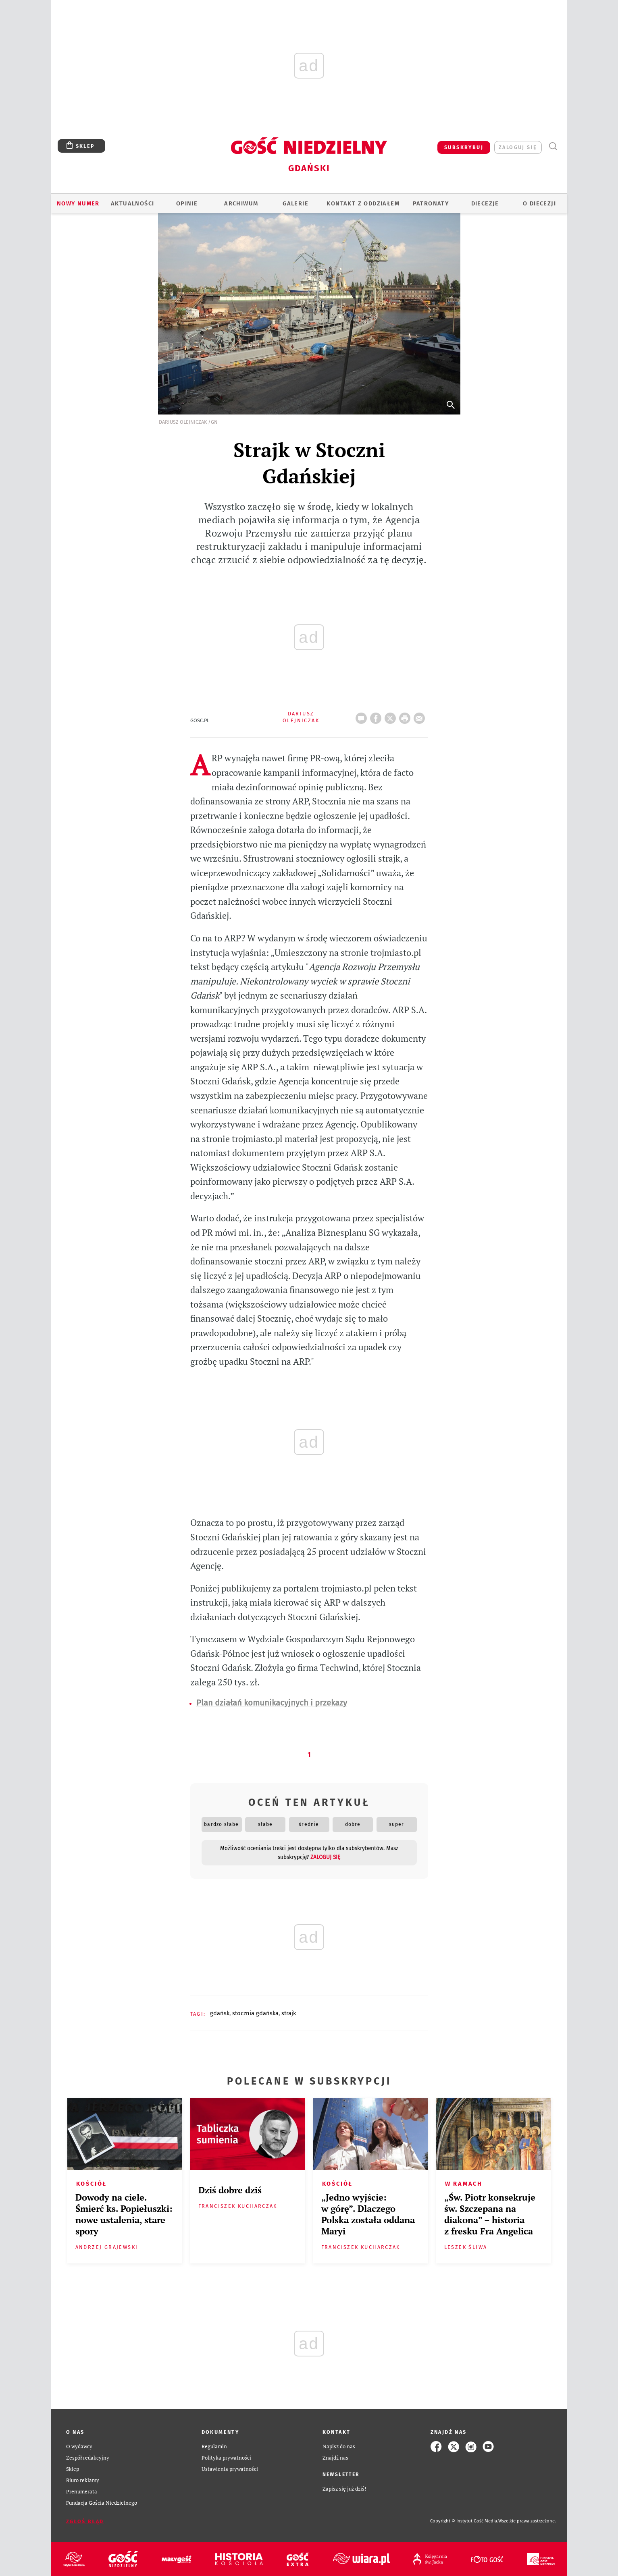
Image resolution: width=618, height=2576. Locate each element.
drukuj (406, 716)
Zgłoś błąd (85, 2521)
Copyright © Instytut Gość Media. (464, 2521)
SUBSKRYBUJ (463, 147)
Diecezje (485, 203)
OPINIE (187, 203)
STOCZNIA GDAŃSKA (255, 2013)
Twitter (392, 716)
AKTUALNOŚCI (132, 203)
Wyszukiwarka (553, 146)
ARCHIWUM (241, 203)
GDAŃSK (219, 2013)
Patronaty (431, 203)
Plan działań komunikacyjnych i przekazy (271, 1703)
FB (377, 716)
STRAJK (288, 2013)
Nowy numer (78, 203)
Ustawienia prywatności (230, 2469)
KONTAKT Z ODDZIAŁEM (363, 203)
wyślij (421, 716)
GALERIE (295, 203)
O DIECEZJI (539, 203)
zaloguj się (518, 147)
